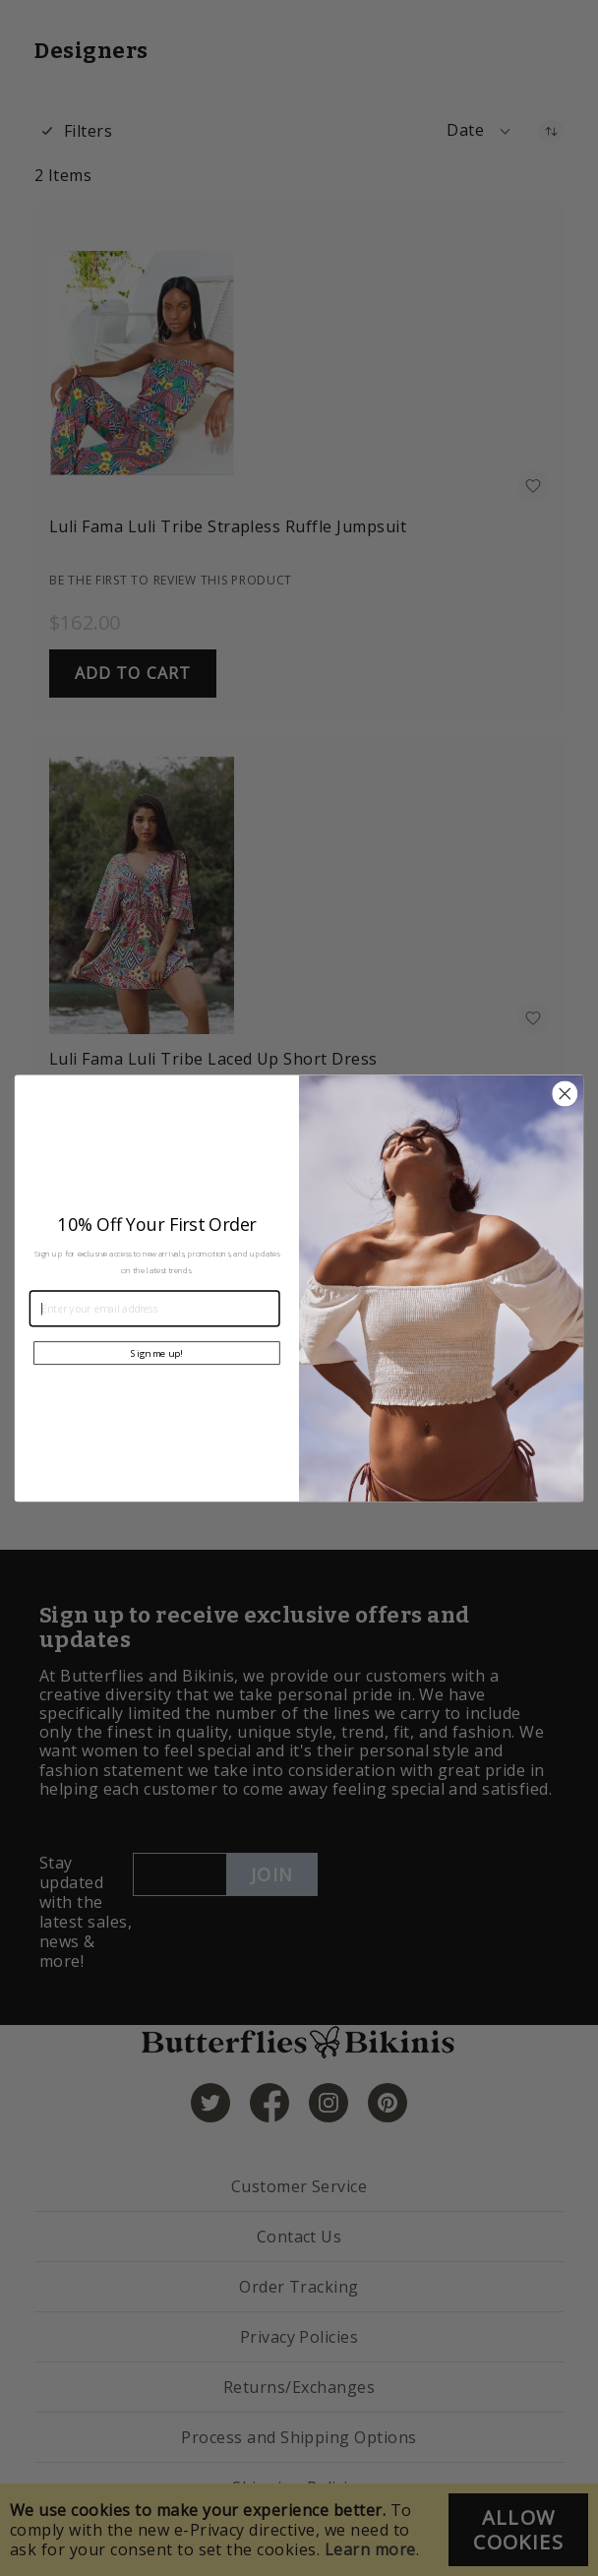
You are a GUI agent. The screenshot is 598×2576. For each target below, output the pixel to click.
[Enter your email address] (155, 1308)
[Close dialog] (564, 1093)
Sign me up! (156, 1352)
